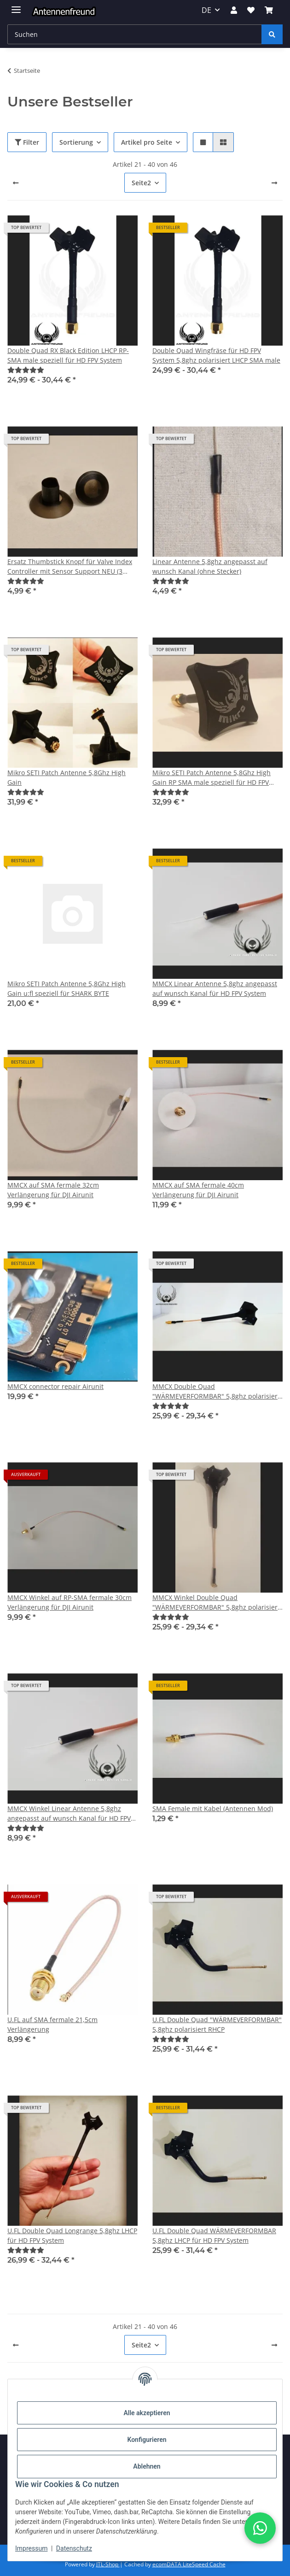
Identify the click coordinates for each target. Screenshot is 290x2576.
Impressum (31, 2548)
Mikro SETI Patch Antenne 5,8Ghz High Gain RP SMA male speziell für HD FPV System (211, 777)
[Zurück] (15, 183)
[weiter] (274, 183)
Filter (27, 142)
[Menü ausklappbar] (16, 6)
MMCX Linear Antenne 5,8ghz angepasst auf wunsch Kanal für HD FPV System (214, 988)
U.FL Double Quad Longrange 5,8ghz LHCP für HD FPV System (72, 2235)
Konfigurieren (146, 2439)
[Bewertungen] (25, 369)
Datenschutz (74, 2548)
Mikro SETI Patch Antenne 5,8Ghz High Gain (66, 777)
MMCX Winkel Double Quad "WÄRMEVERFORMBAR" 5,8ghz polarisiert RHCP (216, 1602)
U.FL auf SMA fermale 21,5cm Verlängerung (52, 2024)
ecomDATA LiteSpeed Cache (189, 2564)
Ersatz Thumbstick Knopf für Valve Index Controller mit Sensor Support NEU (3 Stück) (69, 566)
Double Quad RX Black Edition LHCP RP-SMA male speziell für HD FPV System (68, 355)
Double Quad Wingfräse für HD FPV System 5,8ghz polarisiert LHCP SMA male (216, 355)
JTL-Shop (108, 2564)
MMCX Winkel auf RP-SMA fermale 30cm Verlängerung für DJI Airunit (69, 1602)
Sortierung (76, 142)
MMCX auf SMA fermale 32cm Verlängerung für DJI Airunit (53, 1190)
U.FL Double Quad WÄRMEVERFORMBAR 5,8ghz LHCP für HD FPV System (214, 2235)
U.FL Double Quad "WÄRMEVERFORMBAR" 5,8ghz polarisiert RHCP (217, 2024)
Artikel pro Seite (146, 142)
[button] (233, 10)
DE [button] (206, 10)
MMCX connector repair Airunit (55, 1386)
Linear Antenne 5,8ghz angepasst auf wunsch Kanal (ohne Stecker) (209, 566)
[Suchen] (272, 34)
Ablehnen (146, 2466)
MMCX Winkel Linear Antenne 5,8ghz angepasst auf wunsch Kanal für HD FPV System (69, 1813)
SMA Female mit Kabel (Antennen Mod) (212, 1808)
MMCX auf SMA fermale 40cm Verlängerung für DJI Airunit (198, 1190)
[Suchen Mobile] (134, 34)
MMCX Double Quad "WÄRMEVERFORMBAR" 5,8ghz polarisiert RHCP (216, 1391)
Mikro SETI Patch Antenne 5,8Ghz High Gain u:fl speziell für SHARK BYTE (66, 988)
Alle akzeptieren (146, 2413)
